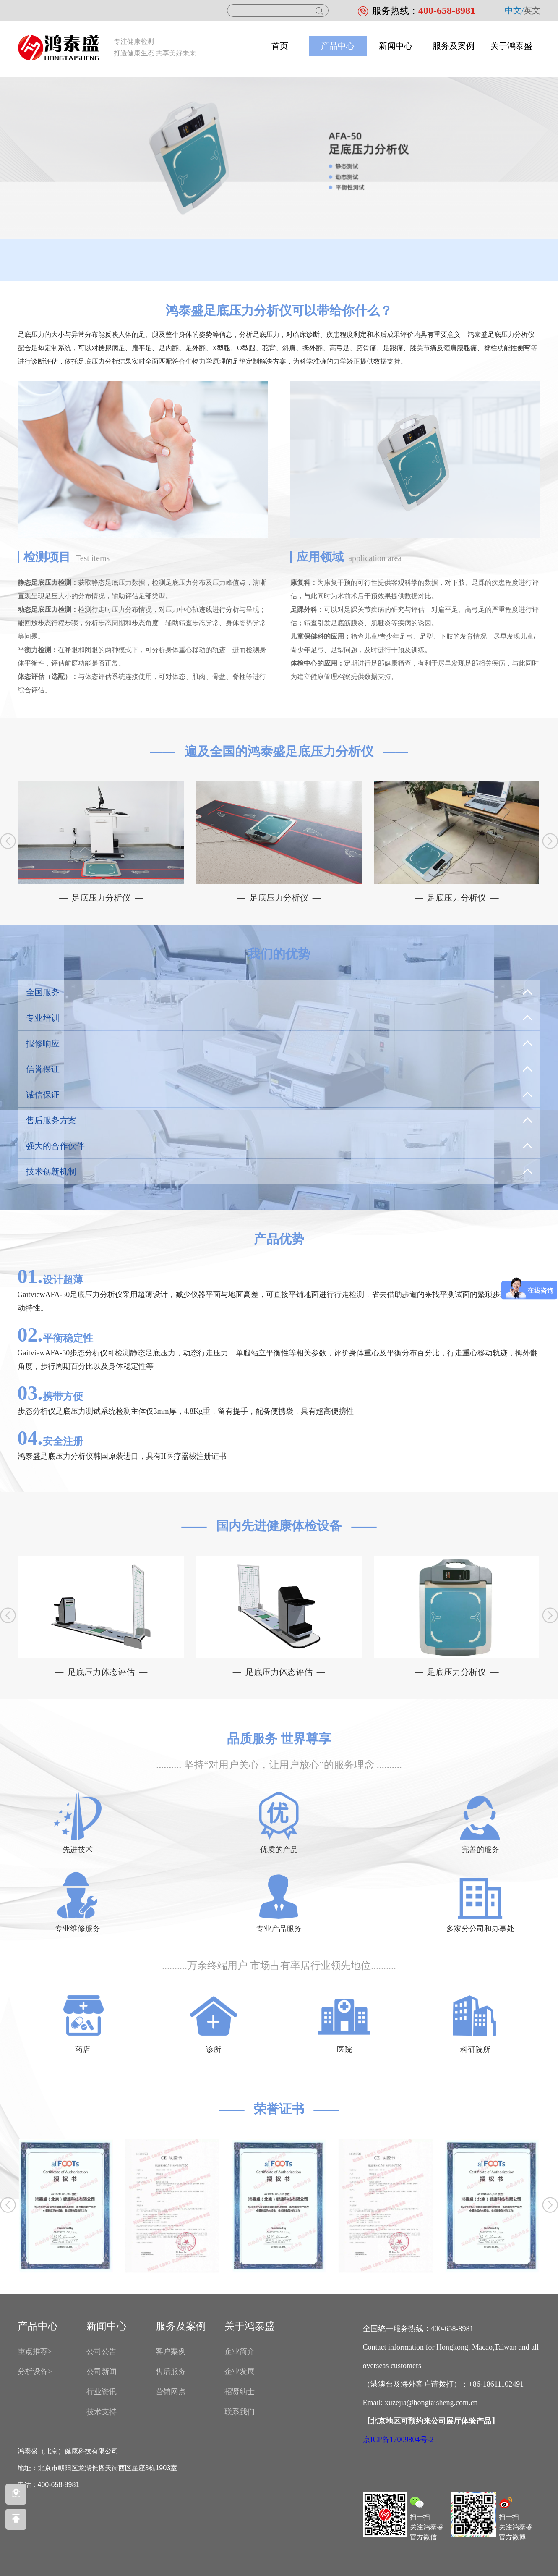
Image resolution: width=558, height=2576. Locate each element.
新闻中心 (395, 45)
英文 (532, 10)
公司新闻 (101, 2371)
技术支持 (101, 2412)
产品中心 (338, 45)
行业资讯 (101, 2391)
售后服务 (171, 2371)
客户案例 (171, 2351)
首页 (279, 45)
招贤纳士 (239, 2391)
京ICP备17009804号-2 (398, 2439)
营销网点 (171, 2391)
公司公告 (101, 2351)
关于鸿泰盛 (511, 45)
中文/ (514, 10)
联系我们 (239, 2412)
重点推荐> (35, 2351)
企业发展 (239, 2371)
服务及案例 (454, 45)
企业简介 (239, 2351)
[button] (550, 841)
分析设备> (35, 2371)
